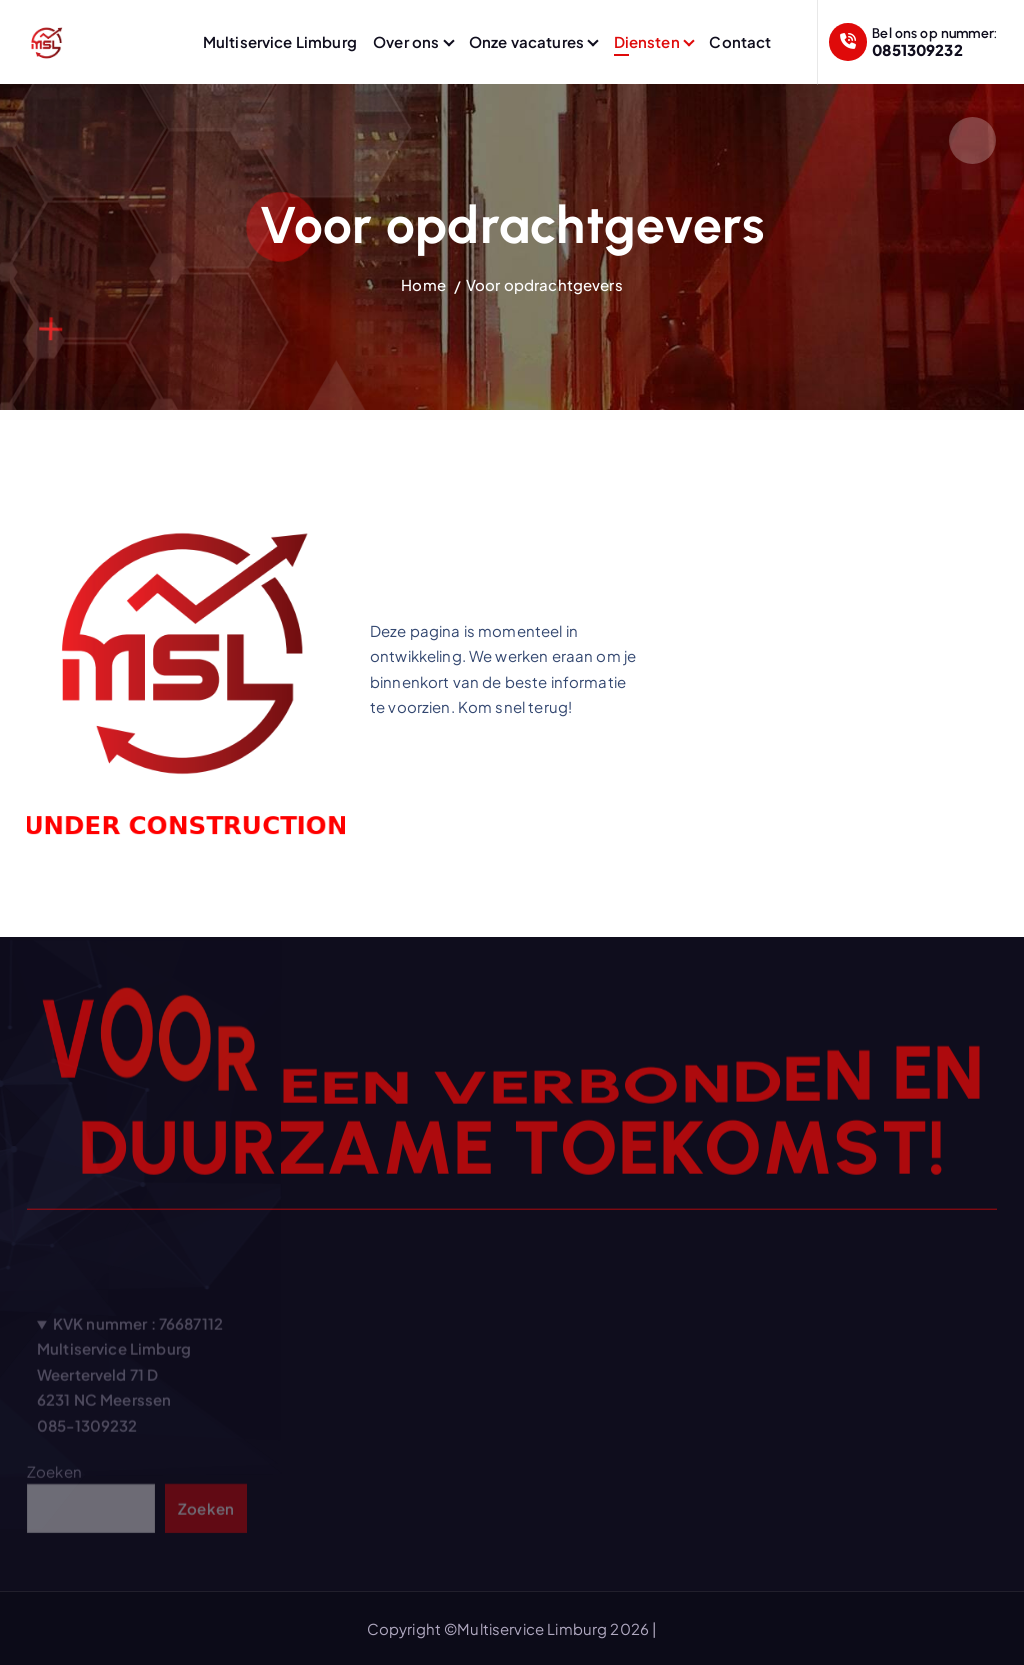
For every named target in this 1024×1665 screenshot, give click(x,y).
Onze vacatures (526, 41)
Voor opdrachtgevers (544, 284)
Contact (740, 41)
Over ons (406, 41)
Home (423, 284)
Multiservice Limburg (280, 41)
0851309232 (917, 49)
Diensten (647, 41)
